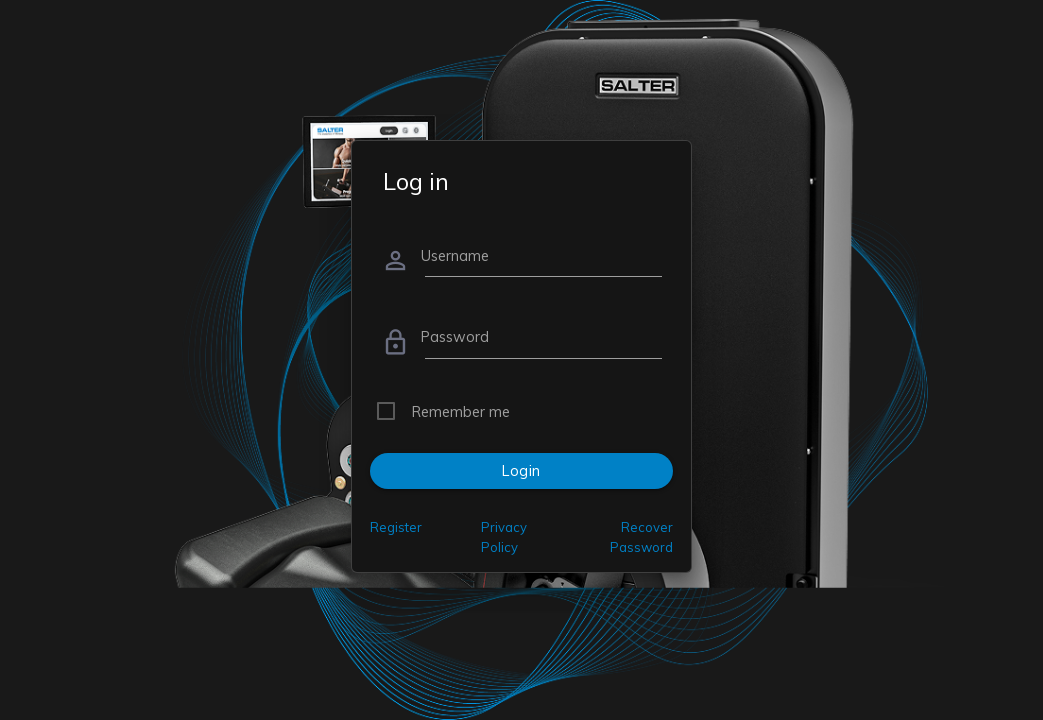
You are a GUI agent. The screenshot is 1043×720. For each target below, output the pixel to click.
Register (396, 527)
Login (521, 470)
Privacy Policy (504, 537)
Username (455, 255)
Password (455, 336)
